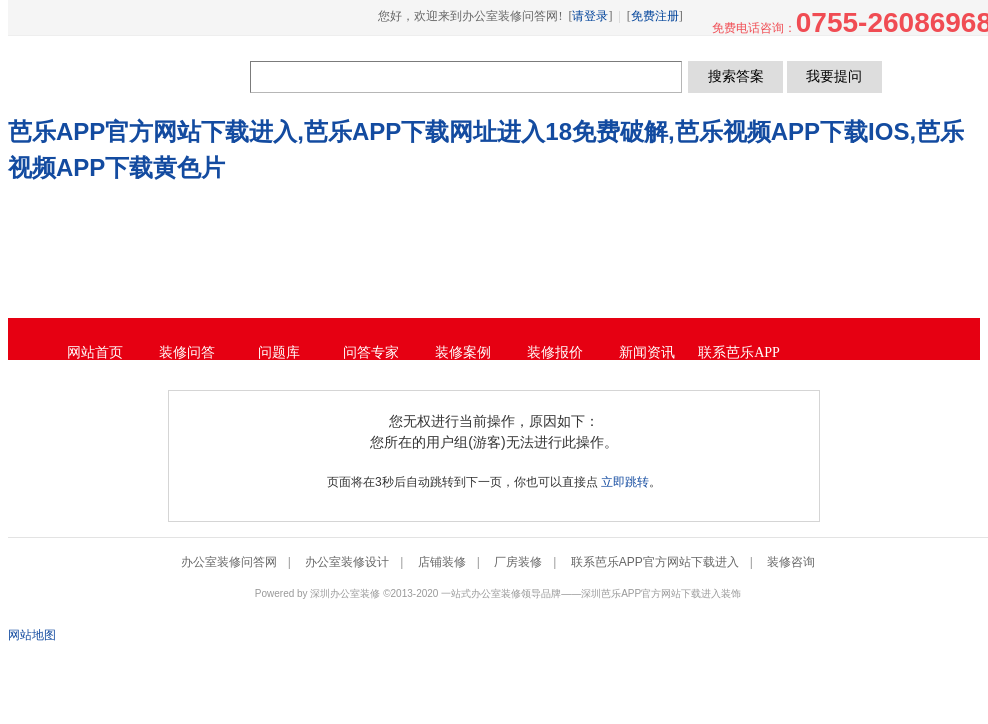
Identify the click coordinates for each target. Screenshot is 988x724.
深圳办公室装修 (345, 593)
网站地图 (32, 635)
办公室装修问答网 (131, 76)
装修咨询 (791, 562)
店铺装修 (442, 562)
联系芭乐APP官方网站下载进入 (655, 562)
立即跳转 (625, 482)
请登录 (590, 16)
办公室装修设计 (347, 562)
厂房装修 (518, 562)
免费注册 (655, 16)
